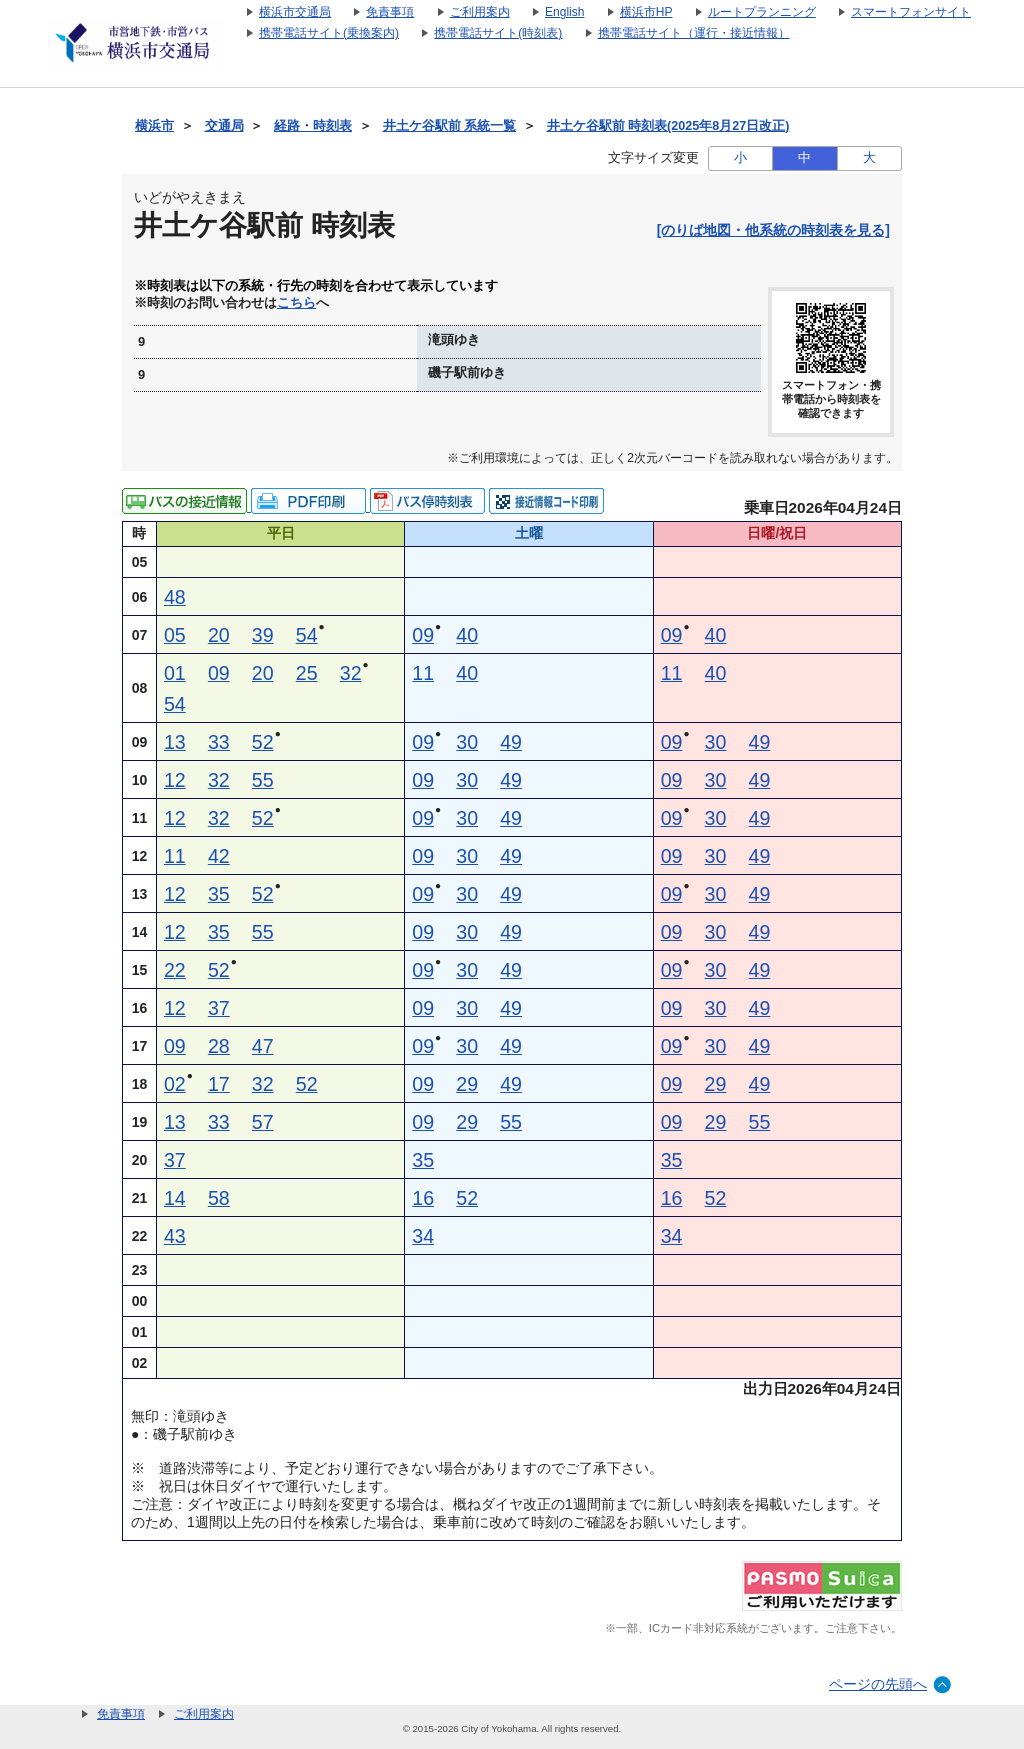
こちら (296, 303)
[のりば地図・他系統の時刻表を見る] (773, 230)
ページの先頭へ (878, 1684)
